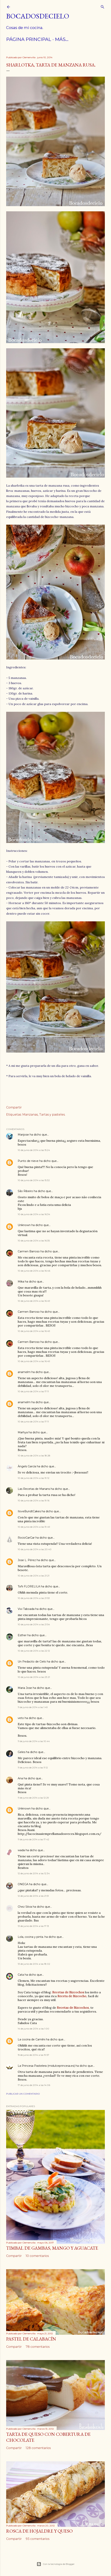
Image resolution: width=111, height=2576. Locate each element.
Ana (21, 1778)
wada (21, 1850)
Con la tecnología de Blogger (56, 2564)
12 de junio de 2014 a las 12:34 (34, 1873)
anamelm (24, 1372)
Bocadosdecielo (37, 16)
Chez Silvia (25, 1906)
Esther (22, 1635)
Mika (21, 1281)
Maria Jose (25, 1688)
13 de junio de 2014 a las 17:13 (33, 1926)
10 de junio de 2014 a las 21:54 (34, 1624)
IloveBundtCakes (29, 1511)
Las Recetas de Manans (34, 1489)
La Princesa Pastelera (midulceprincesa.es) (46, 2065)
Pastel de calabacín (31, 2339)
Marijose (23, 1134)
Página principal (28, 39)
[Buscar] (102, 6)
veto (21, 1718)
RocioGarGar (26, 1537)
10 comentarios (37, 2256)
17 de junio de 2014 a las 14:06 (34, 2085)
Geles (21, 1752)
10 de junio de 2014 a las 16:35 (34, 1240)
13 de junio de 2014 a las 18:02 (34, 1963)
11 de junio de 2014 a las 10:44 (34, 1741)
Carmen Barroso (29, 1251)
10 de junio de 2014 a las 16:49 (34, 1300)
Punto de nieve (28, 1161)
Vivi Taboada (26, 1609)
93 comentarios (37, 2539)
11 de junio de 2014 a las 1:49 (33, 1707)
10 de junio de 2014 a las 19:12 (33, 1478)
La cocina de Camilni (31, 2039)
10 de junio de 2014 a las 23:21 (34, 1677)
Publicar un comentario (23, 2093)
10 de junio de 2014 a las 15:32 (34, 1180)
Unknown (24, 1225)
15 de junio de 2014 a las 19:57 (33, 2054)
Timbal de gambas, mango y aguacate (52, 2248)
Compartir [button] (14, 1107)
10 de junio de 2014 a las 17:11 (33, 1391)
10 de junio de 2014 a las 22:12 (34, 1650)
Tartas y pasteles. (52, 1114)
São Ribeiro (25, 1191)
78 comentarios (38, 2347)
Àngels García (27, 1466)
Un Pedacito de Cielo (32, 1661)
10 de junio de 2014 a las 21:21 (33, 1575)
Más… (61, 39)
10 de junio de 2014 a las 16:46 (34, 1270)
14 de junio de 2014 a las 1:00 (33, 2028)
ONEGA (23, 1884)
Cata (21, 1974)
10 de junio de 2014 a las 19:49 (34, 1526)
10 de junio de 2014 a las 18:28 (34, 1455)
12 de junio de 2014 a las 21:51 (33, 1895)
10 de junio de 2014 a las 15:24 (34, 1150)
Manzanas (30, 1114)
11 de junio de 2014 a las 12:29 (33, 1797)
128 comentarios (38, 2448)
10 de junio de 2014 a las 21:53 (34, 1598)
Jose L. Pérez (27, 1560)
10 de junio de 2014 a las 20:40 (34, 1549)
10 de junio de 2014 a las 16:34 (34, 1214)
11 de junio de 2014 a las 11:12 (33, 1767)
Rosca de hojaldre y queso (39, 2531)
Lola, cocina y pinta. (31, 1937)
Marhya (23, 1432)
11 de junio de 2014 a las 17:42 (33, 1839)
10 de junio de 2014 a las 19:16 (33, 1500)
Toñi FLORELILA (29, 1586)
